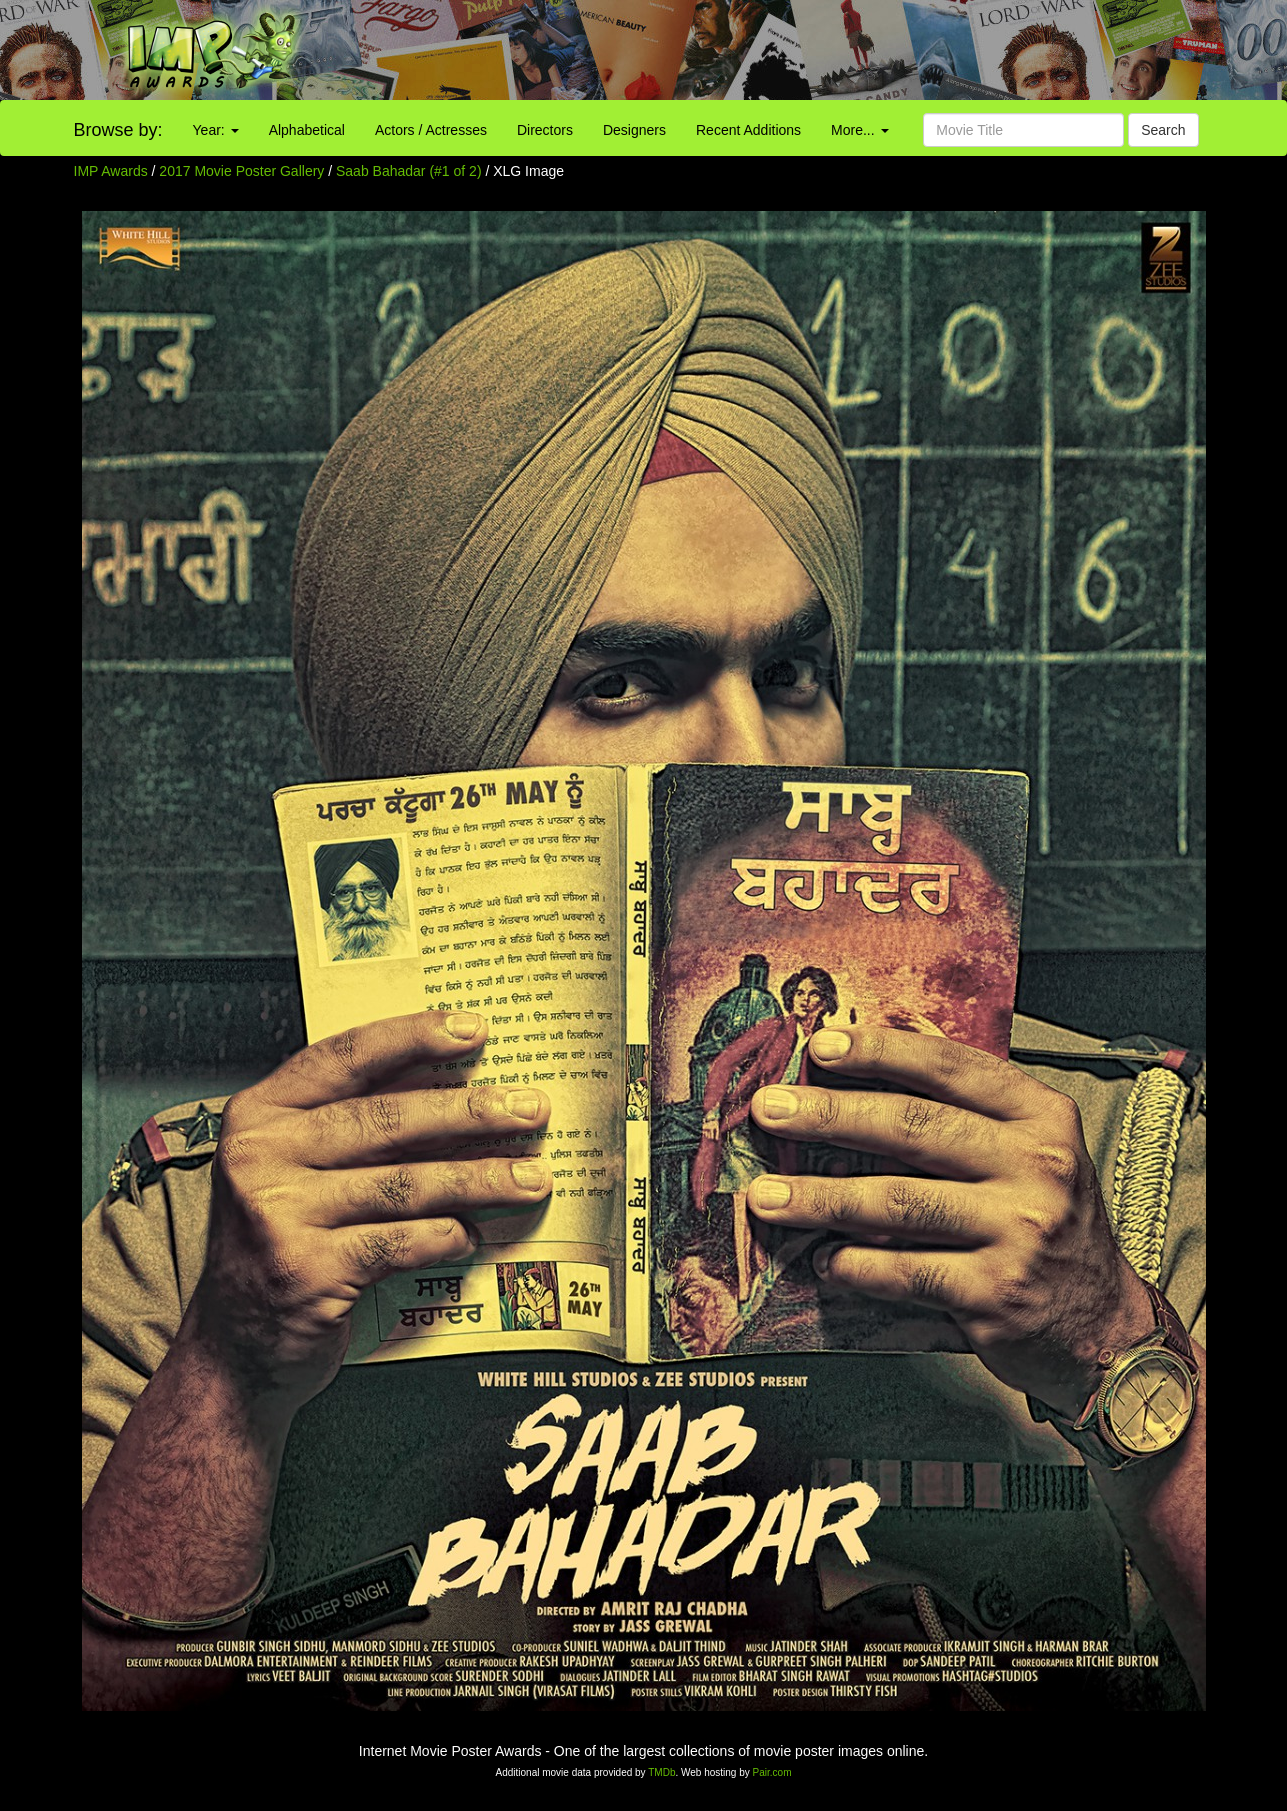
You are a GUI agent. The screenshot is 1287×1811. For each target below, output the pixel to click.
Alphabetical (307, 130)
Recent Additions (748, 130)
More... (859, 130)
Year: (216, 130)
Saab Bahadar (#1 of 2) (409, 171)
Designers (634, 130)
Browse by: (118, 130)
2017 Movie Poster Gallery (241, 171)
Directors (545, 130)
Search (1163, 130)
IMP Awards (111, 171)
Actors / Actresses (431, 130)
